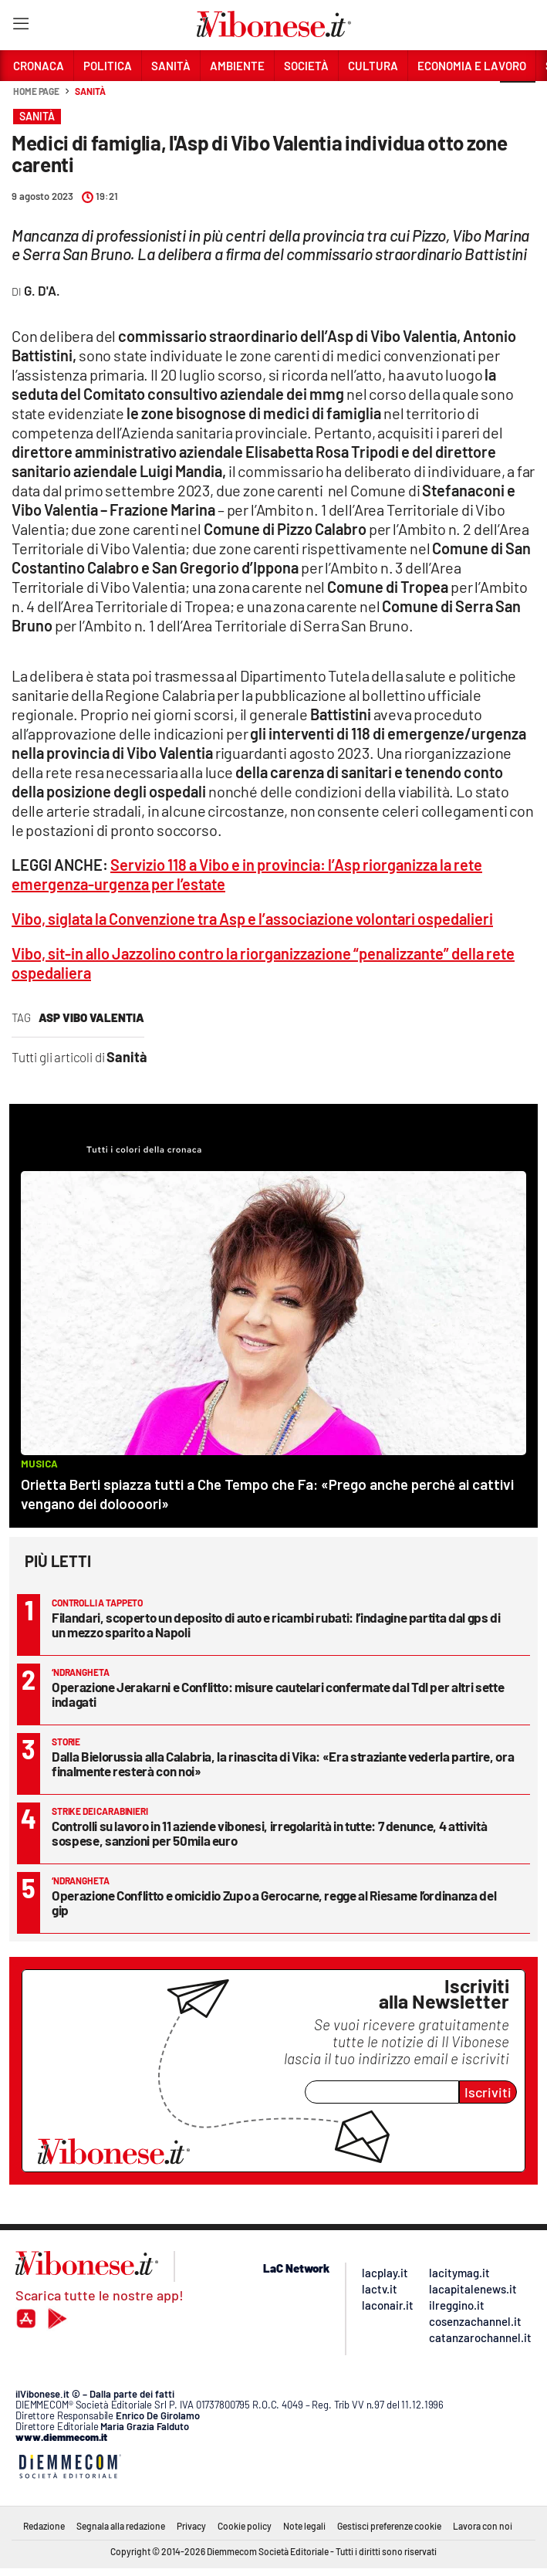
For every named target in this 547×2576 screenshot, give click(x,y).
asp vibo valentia (91, 1017)
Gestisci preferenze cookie (389, 2525)
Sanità (90, 91)
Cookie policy (245, 2525)
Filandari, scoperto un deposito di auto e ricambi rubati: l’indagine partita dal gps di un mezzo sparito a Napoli (276, 1625)
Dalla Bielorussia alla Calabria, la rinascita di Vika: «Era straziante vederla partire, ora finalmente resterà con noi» (283, 1763)
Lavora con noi (482, 2525)
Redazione (44, 2525)
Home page (36, 91)
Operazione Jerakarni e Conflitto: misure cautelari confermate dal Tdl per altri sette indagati (278, 1694)
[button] (517, 99)
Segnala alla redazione (120, 2525)
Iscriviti (488, 2091)
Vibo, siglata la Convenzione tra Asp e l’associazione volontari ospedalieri (252, 918)
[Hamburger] (20, 27)
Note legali (304, 2525)
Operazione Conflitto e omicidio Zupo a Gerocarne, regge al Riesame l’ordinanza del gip (274, 1902)
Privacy (191, 2525)
